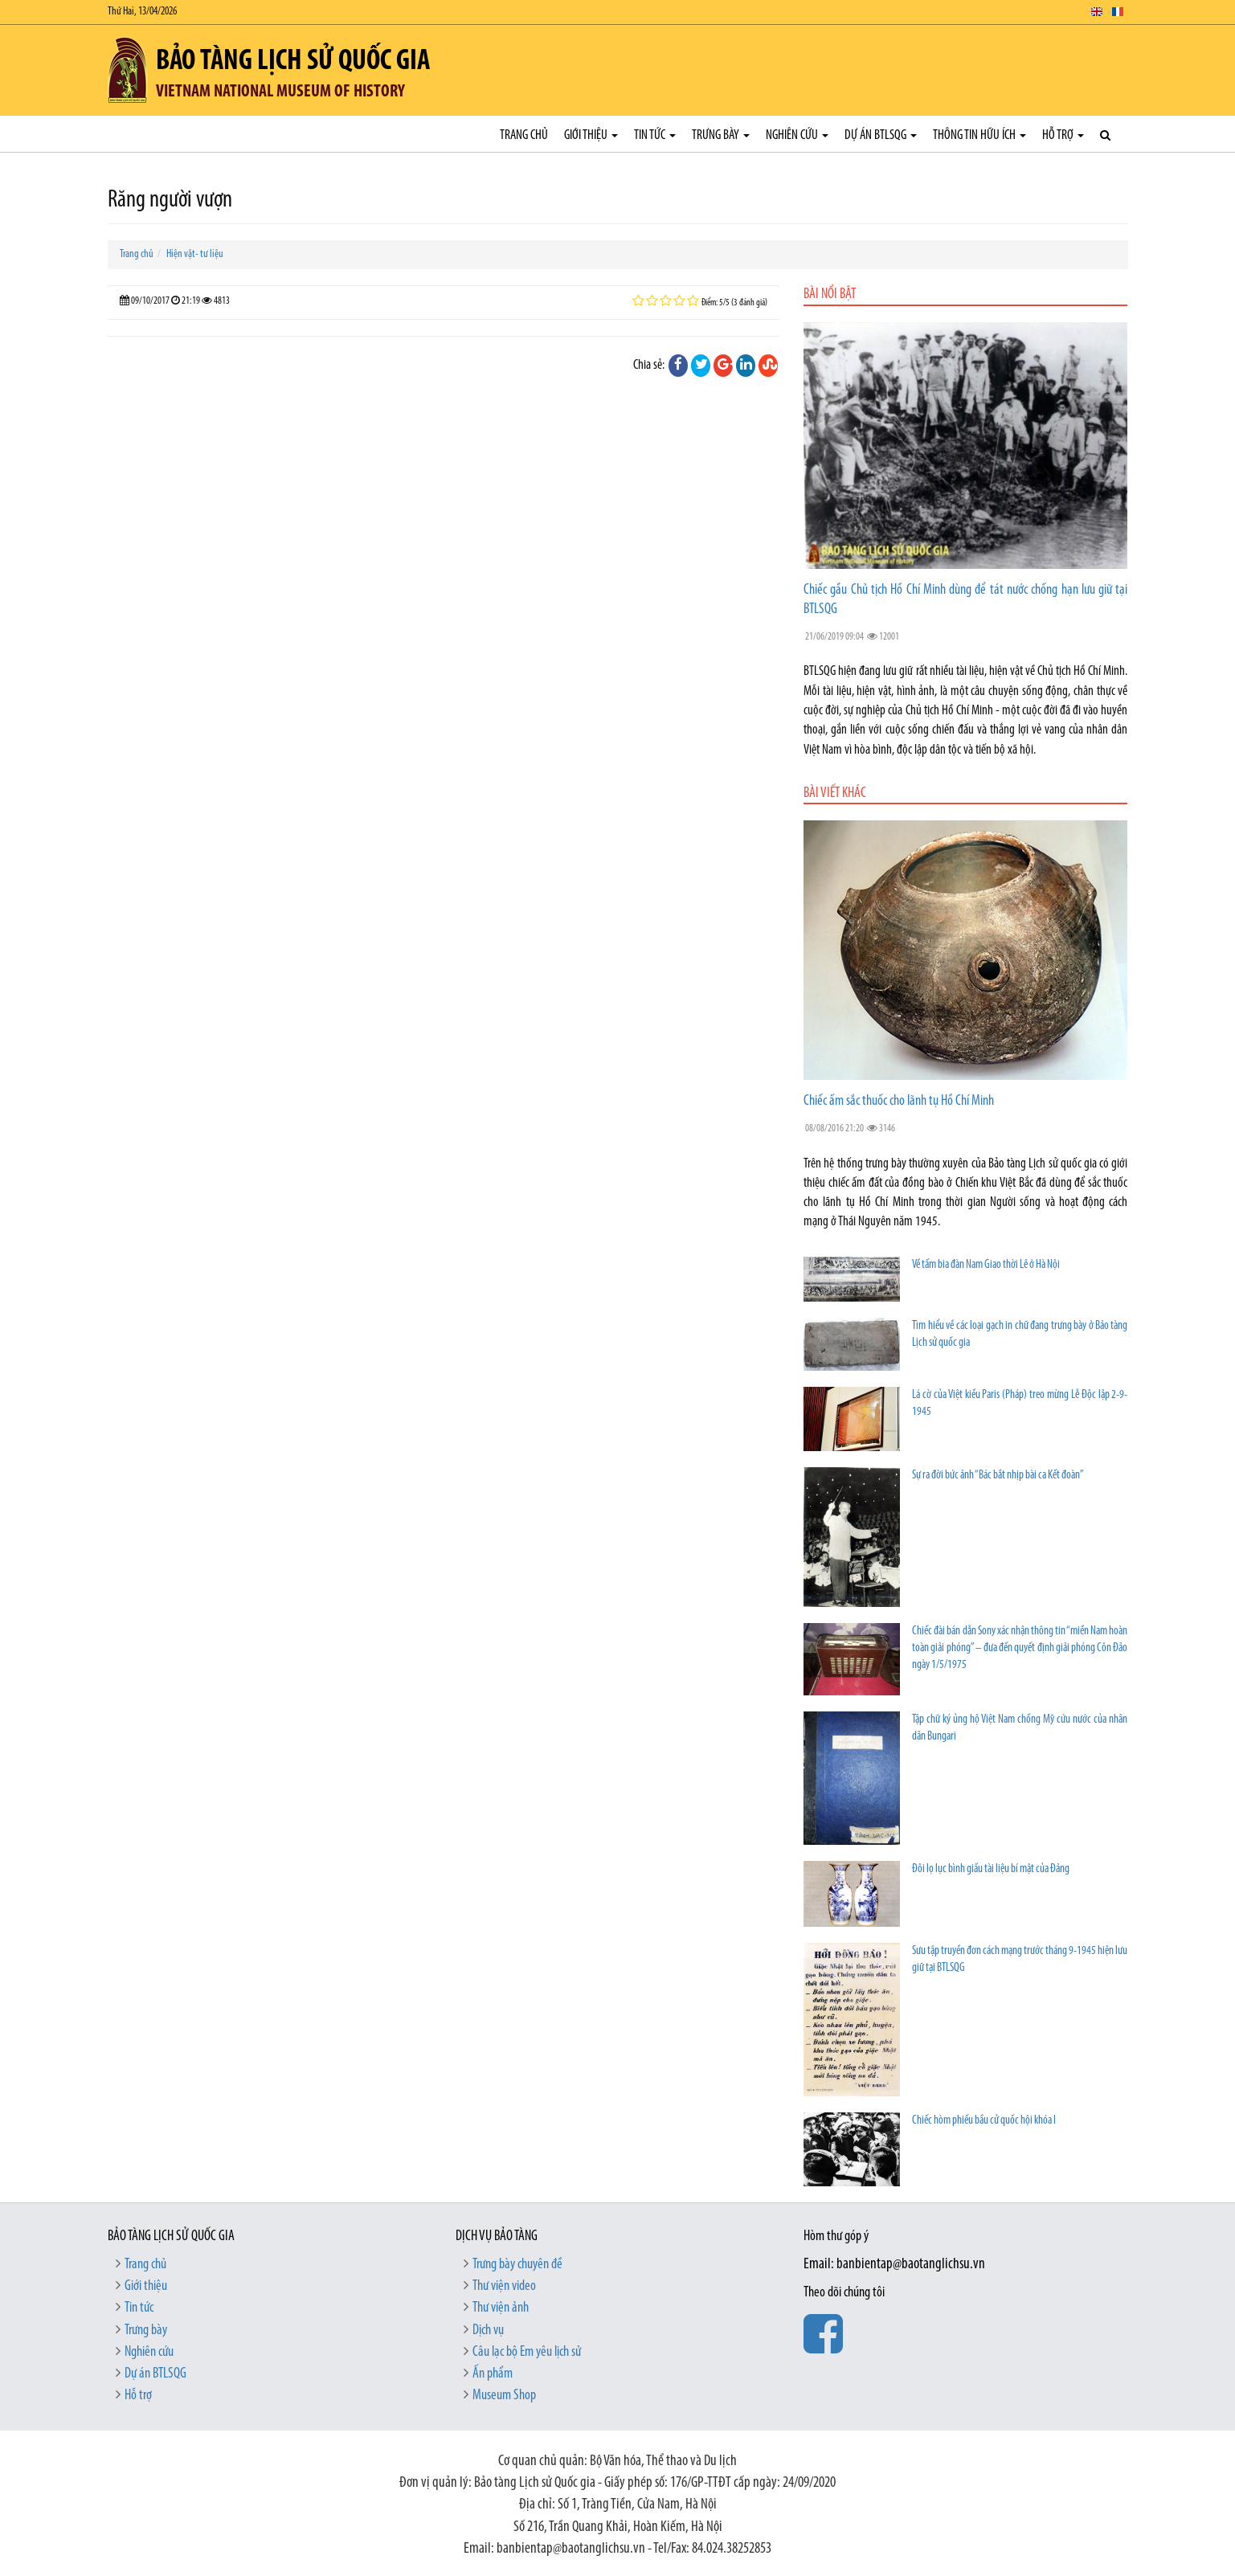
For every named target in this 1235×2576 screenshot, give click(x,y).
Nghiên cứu (797, 135)
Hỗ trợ (1063, 135)
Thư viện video (504, 2286)
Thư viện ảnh (500, 2308)
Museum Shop (504, 2395)
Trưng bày (721, 135)
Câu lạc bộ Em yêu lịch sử (526, 2352)
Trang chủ (524, 135)
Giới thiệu (591, 135)
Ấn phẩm (492, 2374)
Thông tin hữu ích (979, 135)
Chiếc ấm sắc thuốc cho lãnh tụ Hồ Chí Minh (899, 1101)
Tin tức (655, 135)
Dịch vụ (488, 2330)
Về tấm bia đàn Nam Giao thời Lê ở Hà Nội (986, 1265)
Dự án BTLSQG (880, 135)
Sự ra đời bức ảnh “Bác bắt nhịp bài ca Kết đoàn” (998, 1476)
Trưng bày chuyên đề (517, 2264)
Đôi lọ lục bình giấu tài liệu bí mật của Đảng (990, 1869)
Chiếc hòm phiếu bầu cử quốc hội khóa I (984, 2121)
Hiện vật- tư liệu (194, 254)
